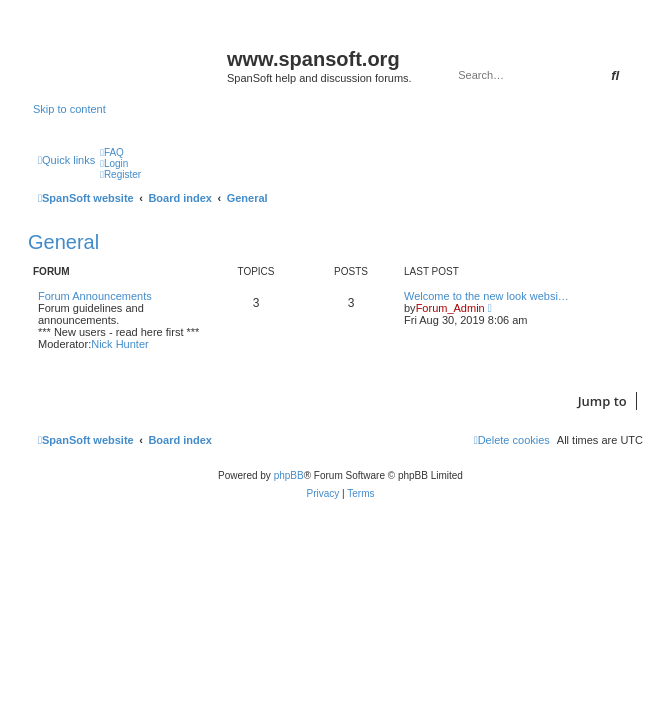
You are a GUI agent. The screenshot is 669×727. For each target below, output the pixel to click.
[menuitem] (112, 152)
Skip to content (69, 109)
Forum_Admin (450, 308)
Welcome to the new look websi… (486, 296)
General (63, 242)
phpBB (289, 475)
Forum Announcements (95, 296)
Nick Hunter (119, 344)
